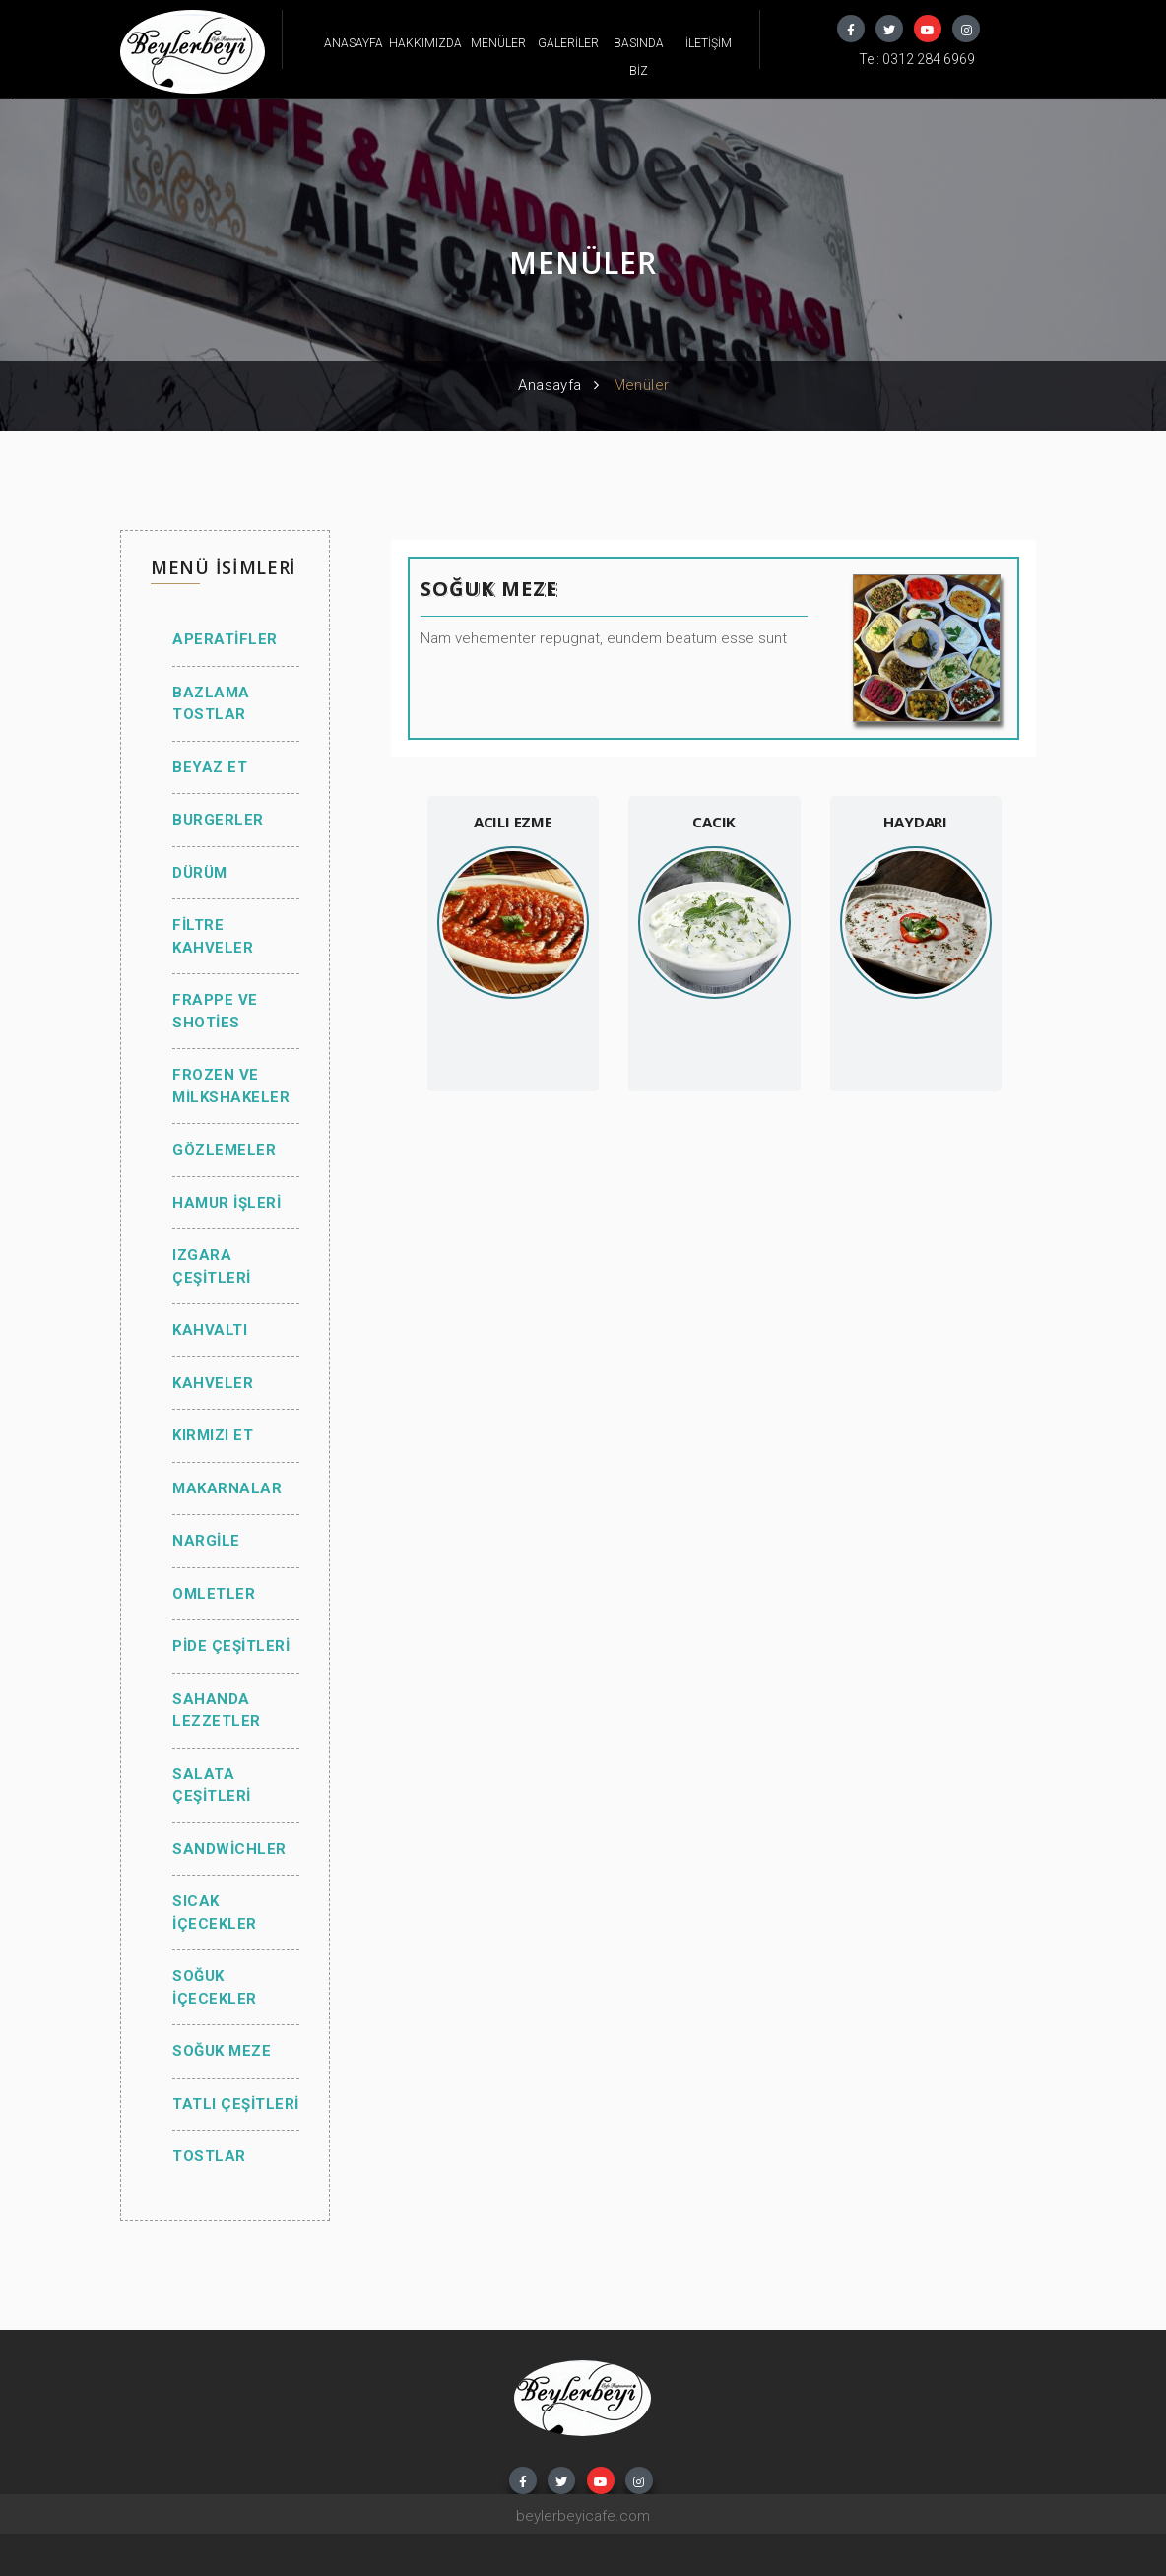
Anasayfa (549, 385)
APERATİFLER (225, 639)
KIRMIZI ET (212, 1435)
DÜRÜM (199, 873)
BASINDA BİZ (639, 57)
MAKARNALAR (227, 1488)
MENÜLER (498, 43)
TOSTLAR (209, 2156)
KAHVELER (212, 1383)
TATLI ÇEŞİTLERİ (235, 2104)
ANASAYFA (353, 43)
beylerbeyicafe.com (583, 2515)
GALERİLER (568, 43)
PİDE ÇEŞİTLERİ (231, 1646)
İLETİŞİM (708, 43)
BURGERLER (218, 819)
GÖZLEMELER (224, 1149)
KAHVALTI (209, 1330)
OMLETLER (213, 1594)
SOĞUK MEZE (221, 2051)
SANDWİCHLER (229, 1849)
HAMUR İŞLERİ (226, 1203)
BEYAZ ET (209, 767)
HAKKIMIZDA (425, 43)
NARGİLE (206, 1541)
